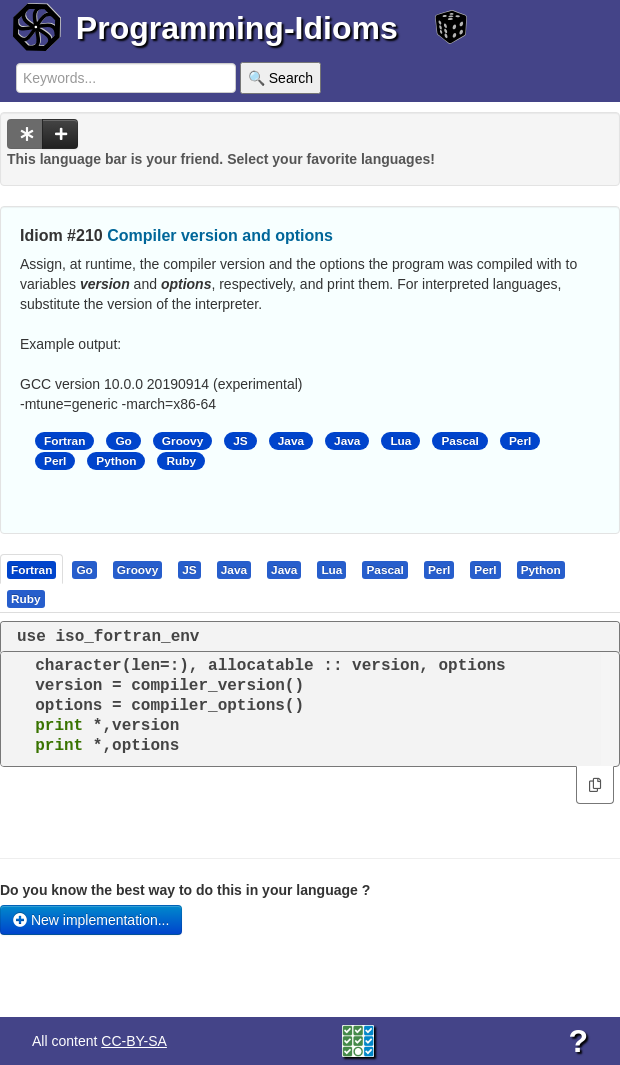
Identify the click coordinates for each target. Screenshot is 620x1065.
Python (116, 461)
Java (291, 441)
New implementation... (91, 920)
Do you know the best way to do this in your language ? (185, 890)
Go (123, 441)
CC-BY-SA (134, 1041)
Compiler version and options (220, 235)
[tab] (32, 569)
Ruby (181, 461)
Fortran (64, 441)
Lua (400, 441)
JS (240, 441)
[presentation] (31, 569)
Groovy (182, 441)
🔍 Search (280, 78)
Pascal (460, 441)
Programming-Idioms (237, 28)
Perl (520, 441)
